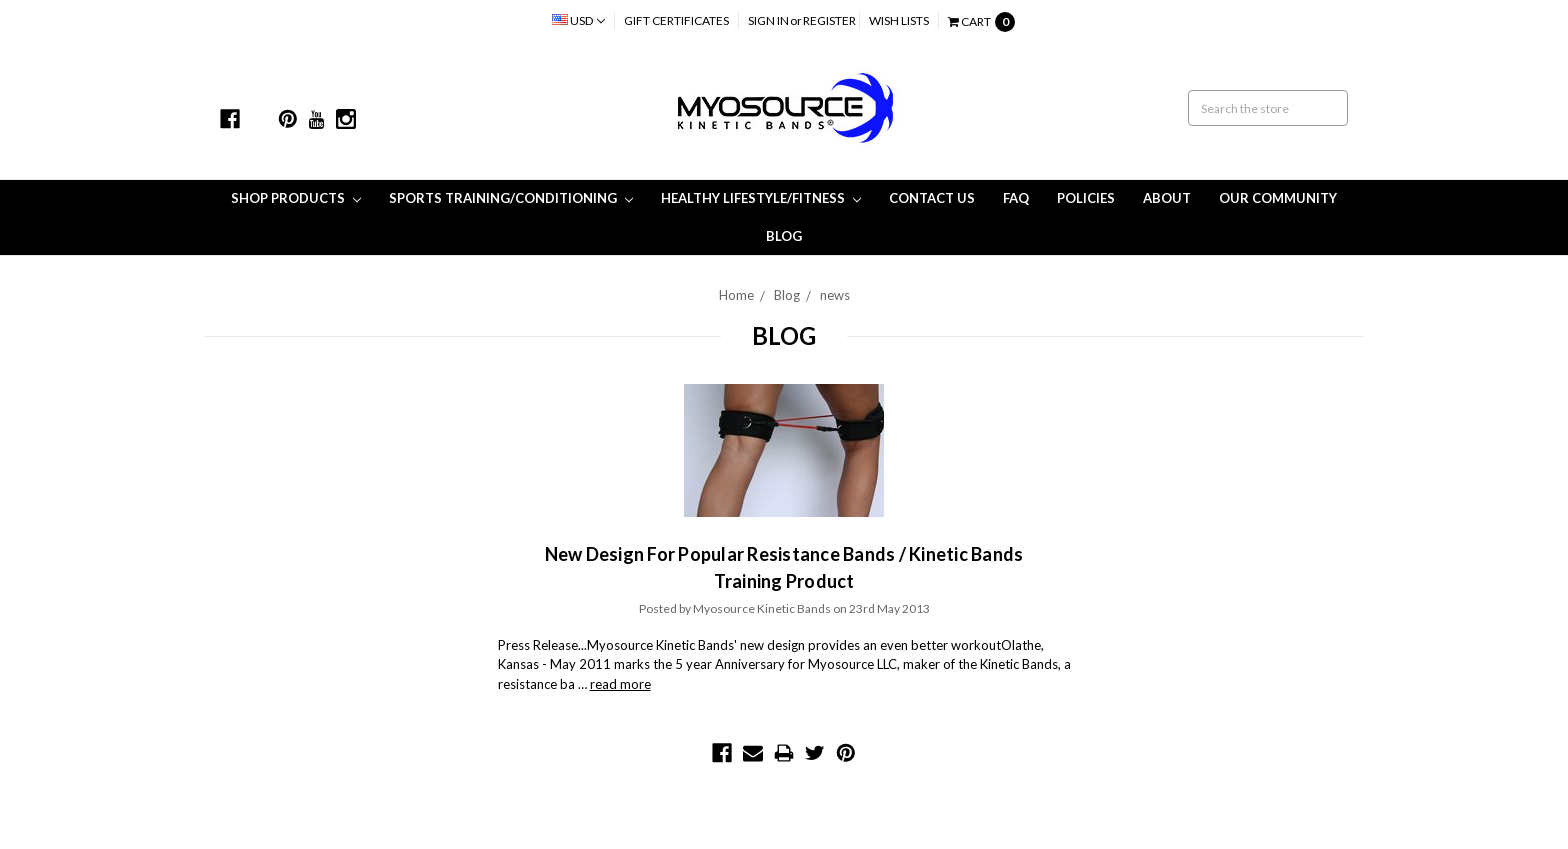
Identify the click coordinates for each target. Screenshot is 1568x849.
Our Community (1278, 198)
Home (736, 295)
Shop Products (296, 198)
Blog (784, 236)
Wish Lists (899, 20)
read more (620, 684)
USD (578, 20)
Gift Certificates (676, 20)
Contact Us (932, 198)
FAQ (1016, 198)
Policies (1086, 198)
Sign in (768, 20)
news (835, 295)
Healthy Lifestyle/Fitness (761, 198)
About (1167, 198)
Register (829, 20)
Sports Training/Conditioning (511, 198)
